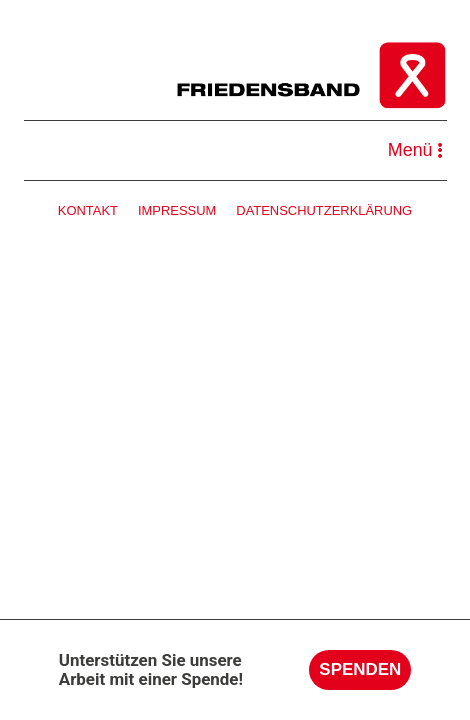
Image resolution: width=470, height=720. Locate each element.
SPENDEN (360, 669)
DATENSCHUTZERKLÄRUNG (324, 210)
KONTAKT (88, 210)
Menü (415, 150)
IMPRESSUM (177, 210)
